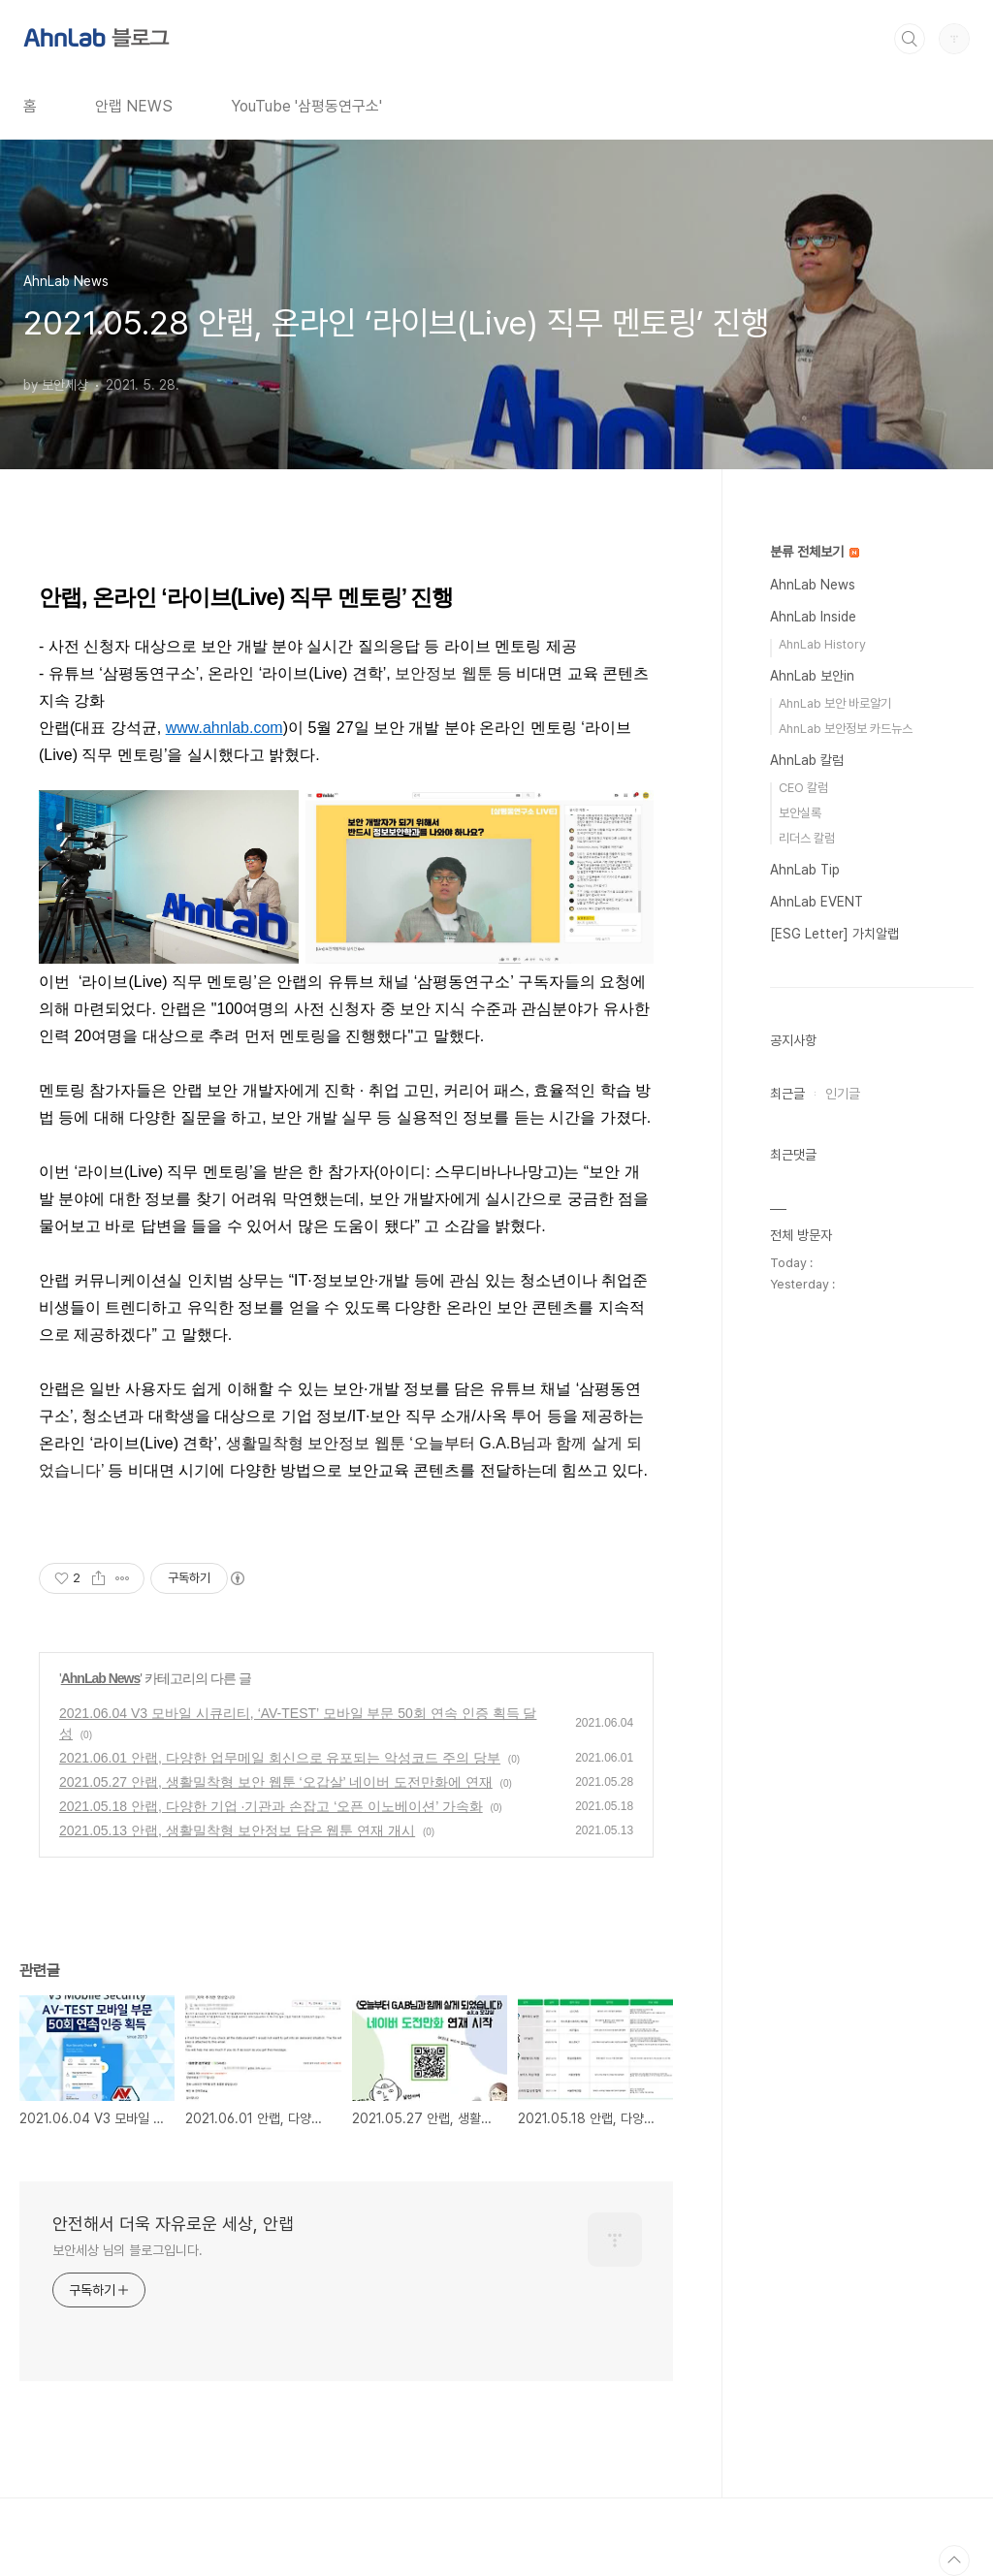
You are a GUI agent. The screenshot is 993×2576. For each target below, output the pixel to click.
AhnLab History (822, 644)
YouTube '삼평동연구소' (306, 106)
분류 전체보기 (814, 551)
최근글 (787, 1093)
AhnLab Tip (805, 869)
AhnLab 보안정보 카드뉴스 (846, 728)
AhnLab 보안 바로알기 (835, 703)
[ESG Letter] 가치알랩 (834, 933)
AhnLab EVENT (816, 901)
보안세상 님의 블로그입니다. (127, 2250)
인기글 (842, 1093)
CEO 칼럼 (803, 787)
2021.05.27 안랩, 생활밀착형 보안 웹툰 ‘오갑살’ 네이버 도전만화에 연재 (276, 1782)
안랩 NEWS (134, 106)
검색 (909, 38)
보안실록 (800, 813)
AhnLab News (101, 1678)
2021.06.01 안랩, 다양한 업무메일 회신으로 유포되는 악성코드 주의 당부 (279, 1757)
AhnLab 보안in (812, 676)
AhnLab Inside (813, 616)
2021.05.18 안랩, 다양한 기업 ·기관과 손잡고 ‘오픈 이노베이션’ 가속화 (271, 1806)
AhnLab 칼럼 (807, 760)
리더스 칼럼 (807, 838)
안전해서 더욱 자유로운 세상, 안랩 (173, 2223)
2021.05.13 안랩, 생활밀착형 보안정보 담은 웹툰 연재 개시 (237, 1830)
